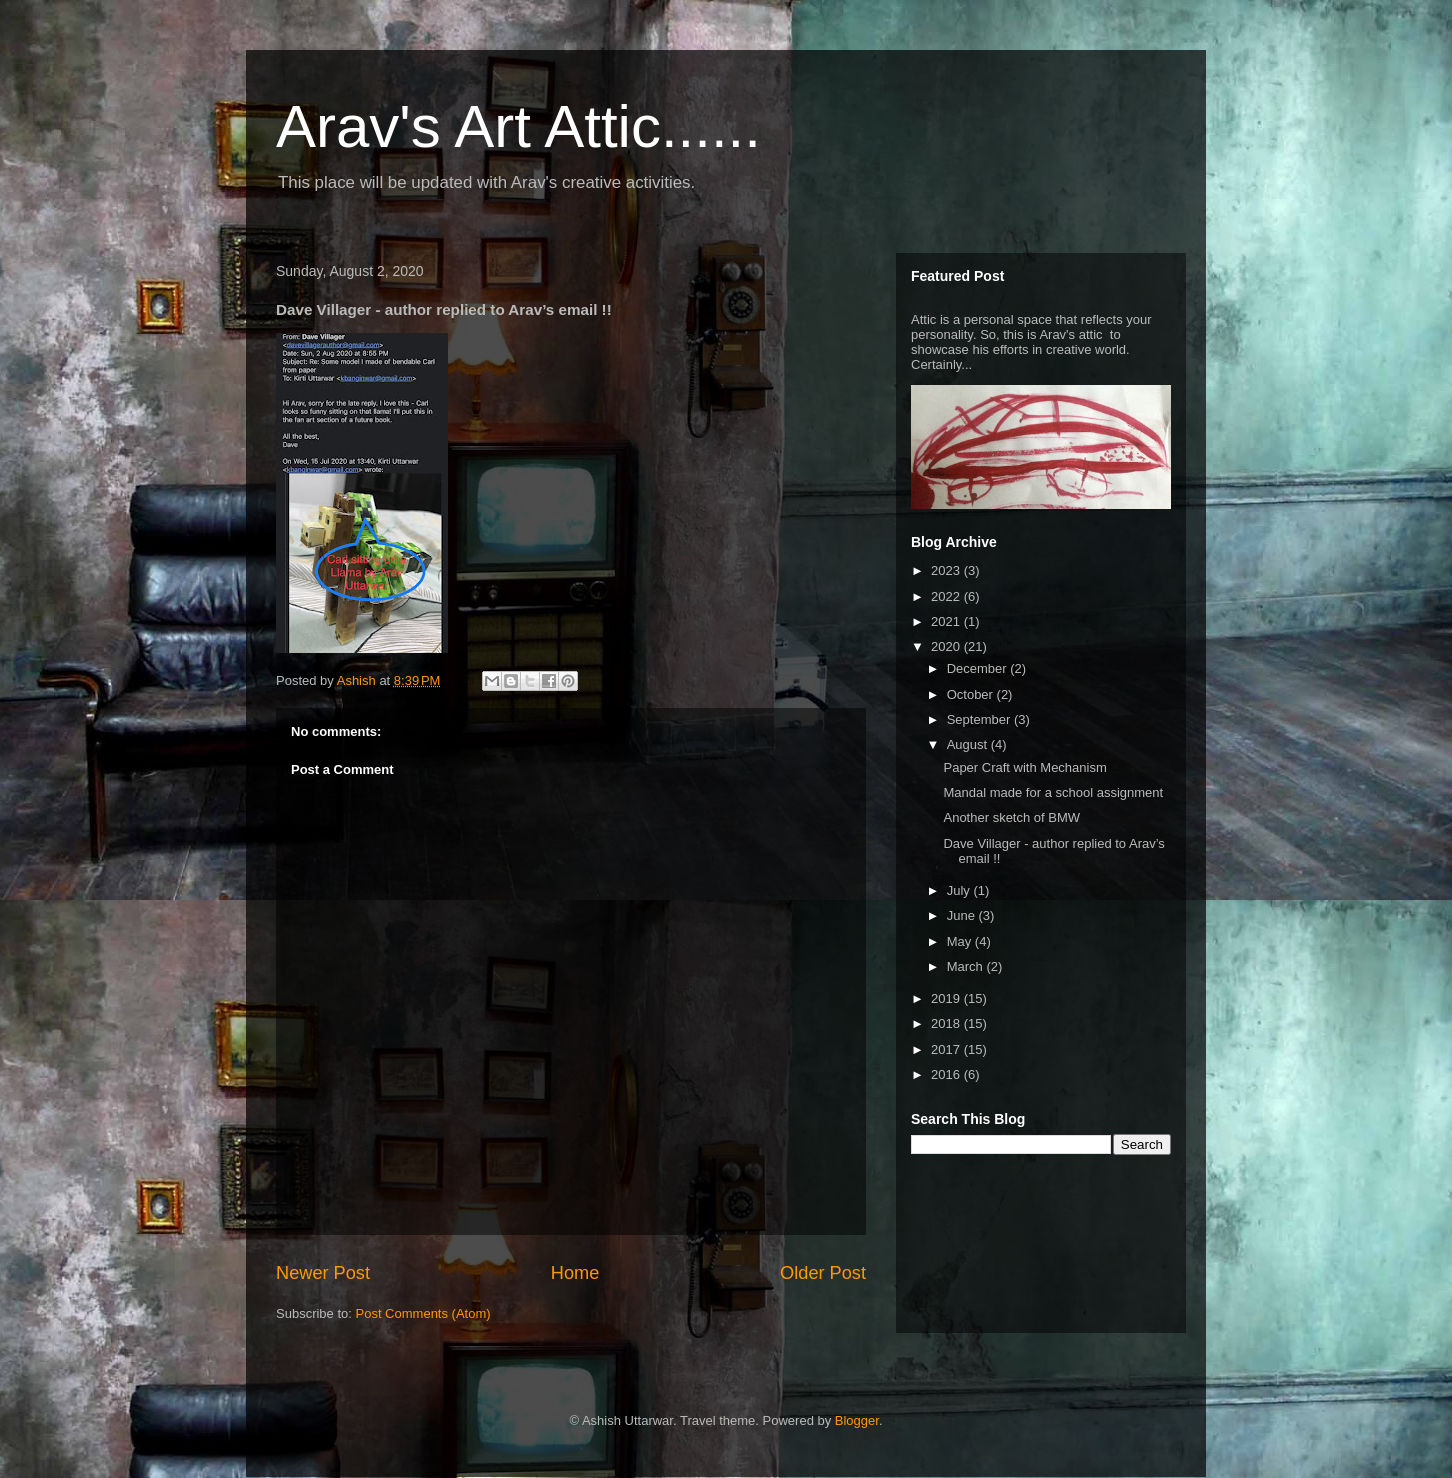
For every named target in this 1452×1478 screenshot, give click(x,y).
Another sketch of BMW (1011, 817)
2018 (947, 1023)
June (963, 915)
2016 (947, 1074)
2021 (947, 621)
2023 (947, 570)
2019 (947, 998)
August (969, 744)
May (961, 941)
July (960, 890)
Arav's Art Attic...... (518, 126)
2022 (947, 596)
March (967, 966)
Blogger (857, 1420)
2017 (947, 1049)
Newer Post (323, 1273)
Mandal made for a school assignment (1053, 792)
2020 (947, 646)
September (980, 719)
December (979, 668)
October (972, 694)
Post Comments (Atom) (423, 1313)
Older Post (823, 1273)
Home (575, 1273)
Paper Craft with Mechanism (1024, 767)
